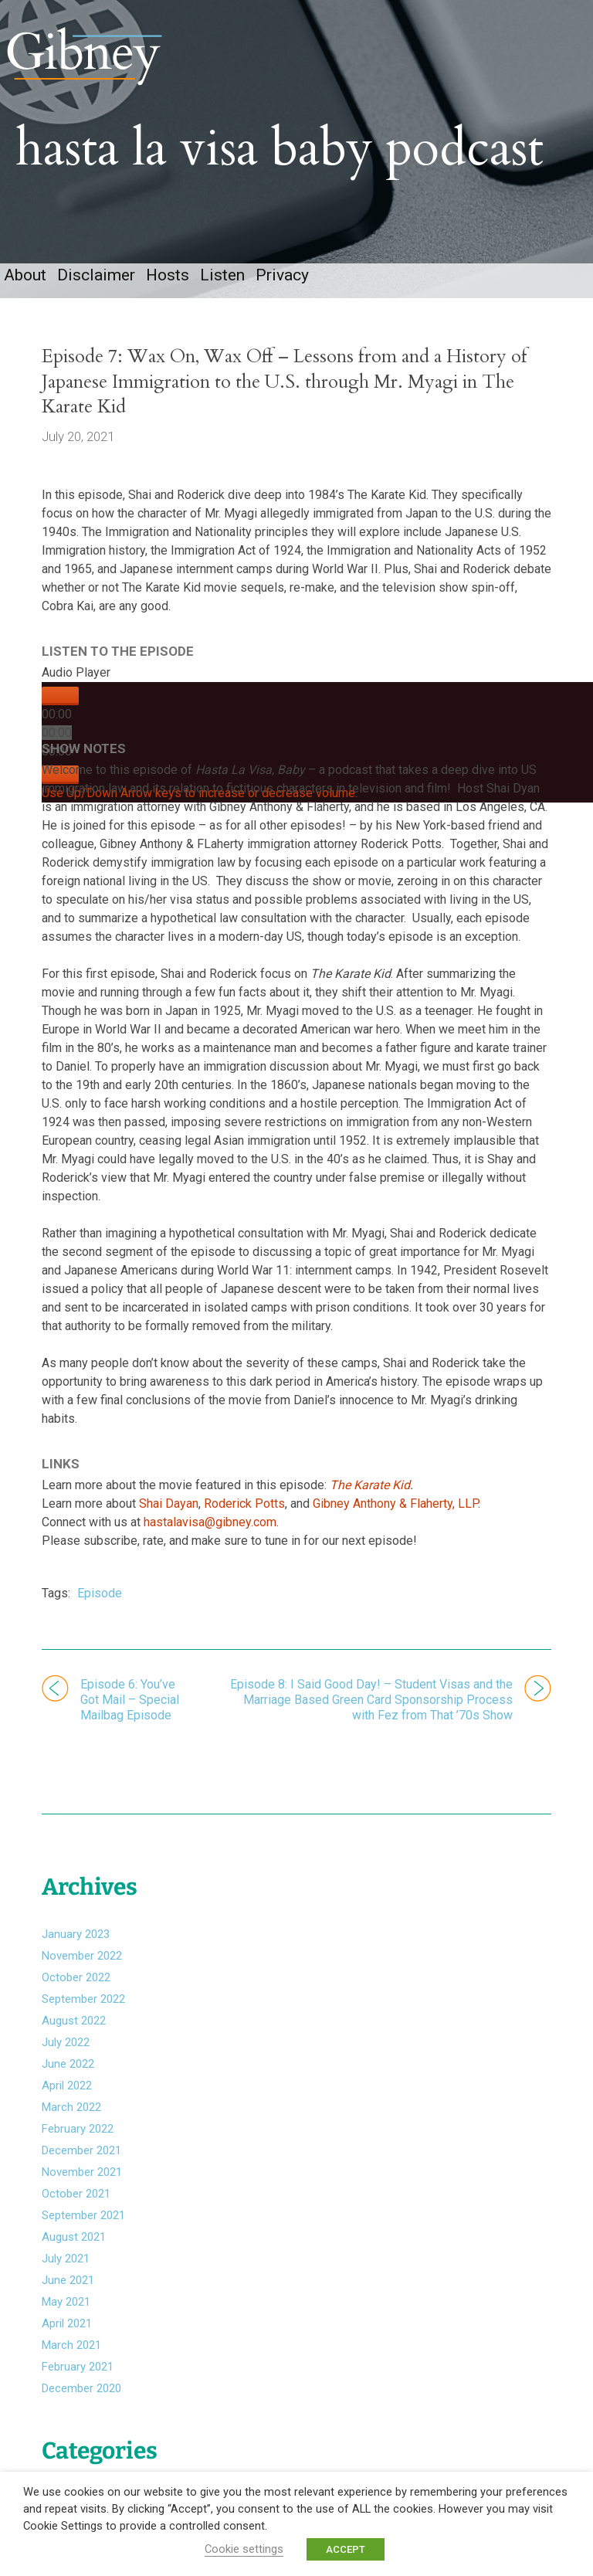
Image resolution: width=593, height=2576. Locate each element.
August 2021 (74, 2242)
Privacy (282, 286)
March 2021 (71, 2350)
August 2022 (74, 2026)
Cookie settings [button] (244, 2549)
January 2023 (76, 1939)
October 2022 (76, 1983)
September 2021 (83, 2221)
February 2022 (78, 2134)
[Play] (60, 706)
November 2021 (82, 2177)
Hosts (167, 286)
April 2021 (67, 2329)
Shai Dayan (168, 1514)
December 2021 (81, 2156)
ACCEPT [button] (345, 2549)
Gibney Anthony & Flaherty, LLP (395, 1514)
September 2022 (83, 2004)
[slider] (57, 743)
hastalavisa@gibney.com (210, 1533)
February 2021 (78, 2372)
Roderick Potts (244, 1514)
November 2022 (82, 1961)
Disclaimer (96, 286)
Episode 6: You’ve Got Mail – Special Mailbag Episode (129, 1710)
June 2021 (68, 2286)
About (25, 286)
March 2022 (71, 2113)
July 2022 (66, 2048)
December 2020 (81, 2394)
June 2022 (68, 2069)
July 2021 (66, 2264)
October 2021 (76, 2199)
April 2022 (67, 2091)
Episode (99, 1604)
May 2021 (66, 2307)
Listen (222, 286)
